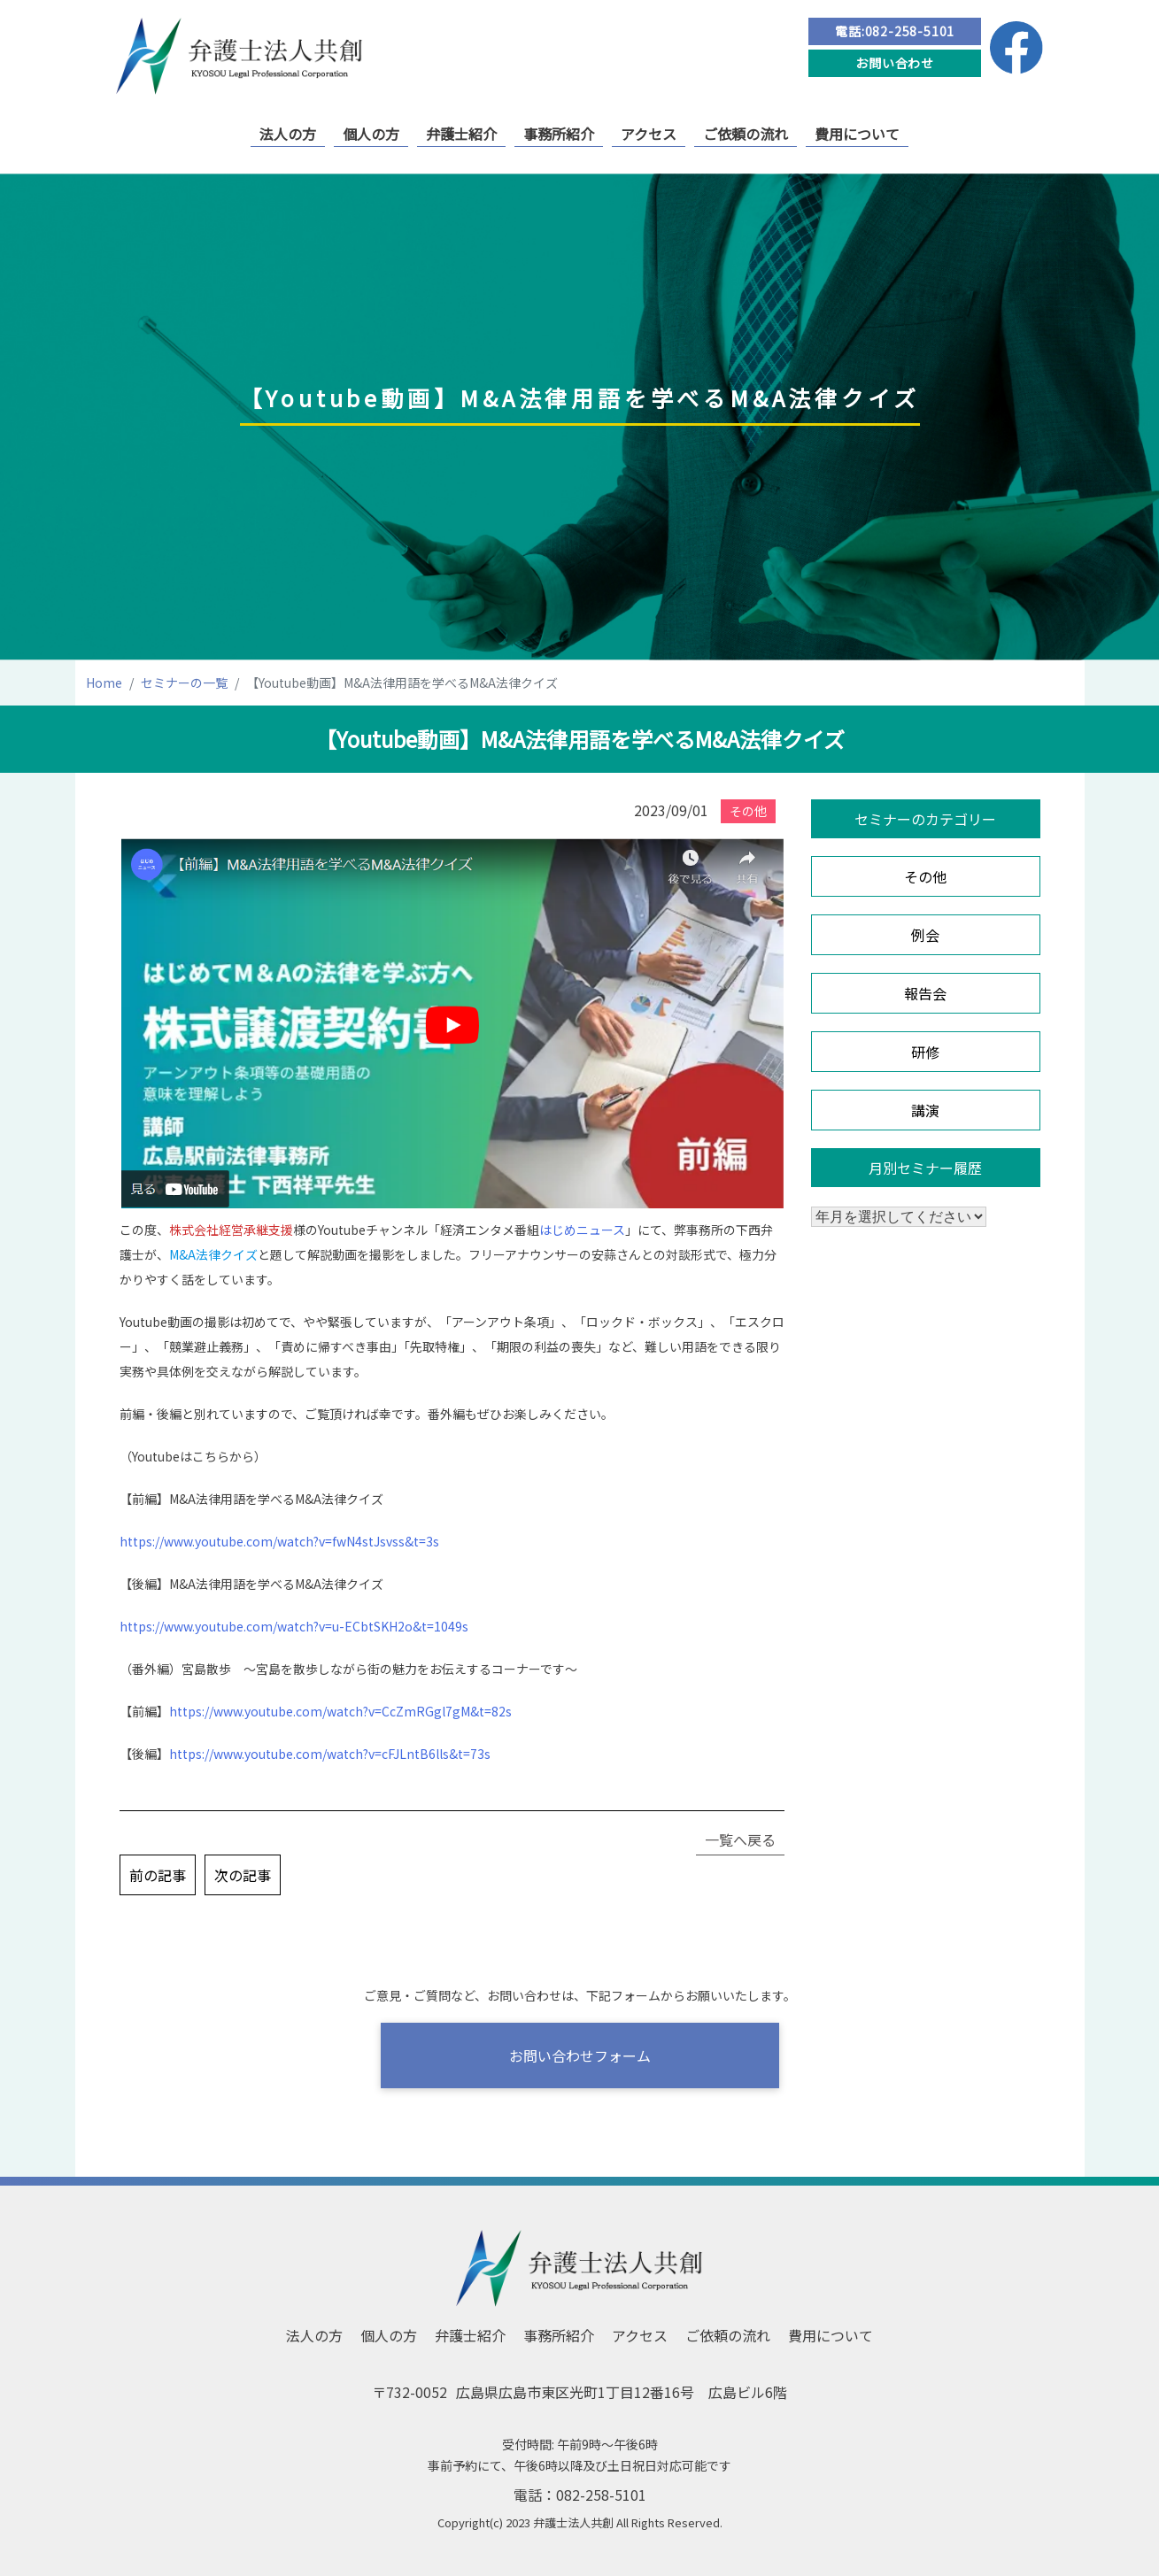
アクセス (648, 133)
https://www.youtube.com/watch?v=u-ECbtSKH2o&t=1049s (294, 1626)
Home (104, 682)
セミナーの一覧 (184, 682)
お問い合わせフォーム (580, 2055)
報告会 (925, 993)
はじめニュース (582, 1229)
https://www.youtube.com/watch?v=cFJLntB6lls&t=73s (330, 1753)
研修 (925, 1051)
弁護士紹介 (461, 133)
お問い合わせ (894, 63)
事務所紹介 (558, 133)
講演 (925, 1110)
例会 (925, 934)
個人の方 (371, 133)
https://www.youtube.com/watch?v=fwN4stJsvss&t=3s (279, 1541)
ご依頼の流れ (745, 133)
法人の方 (287, 133)
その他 (925, 876)
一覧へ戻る (740, 1839)
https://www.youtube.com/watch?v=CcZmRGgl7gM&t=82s (340, 1711)
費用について (857, 133)
